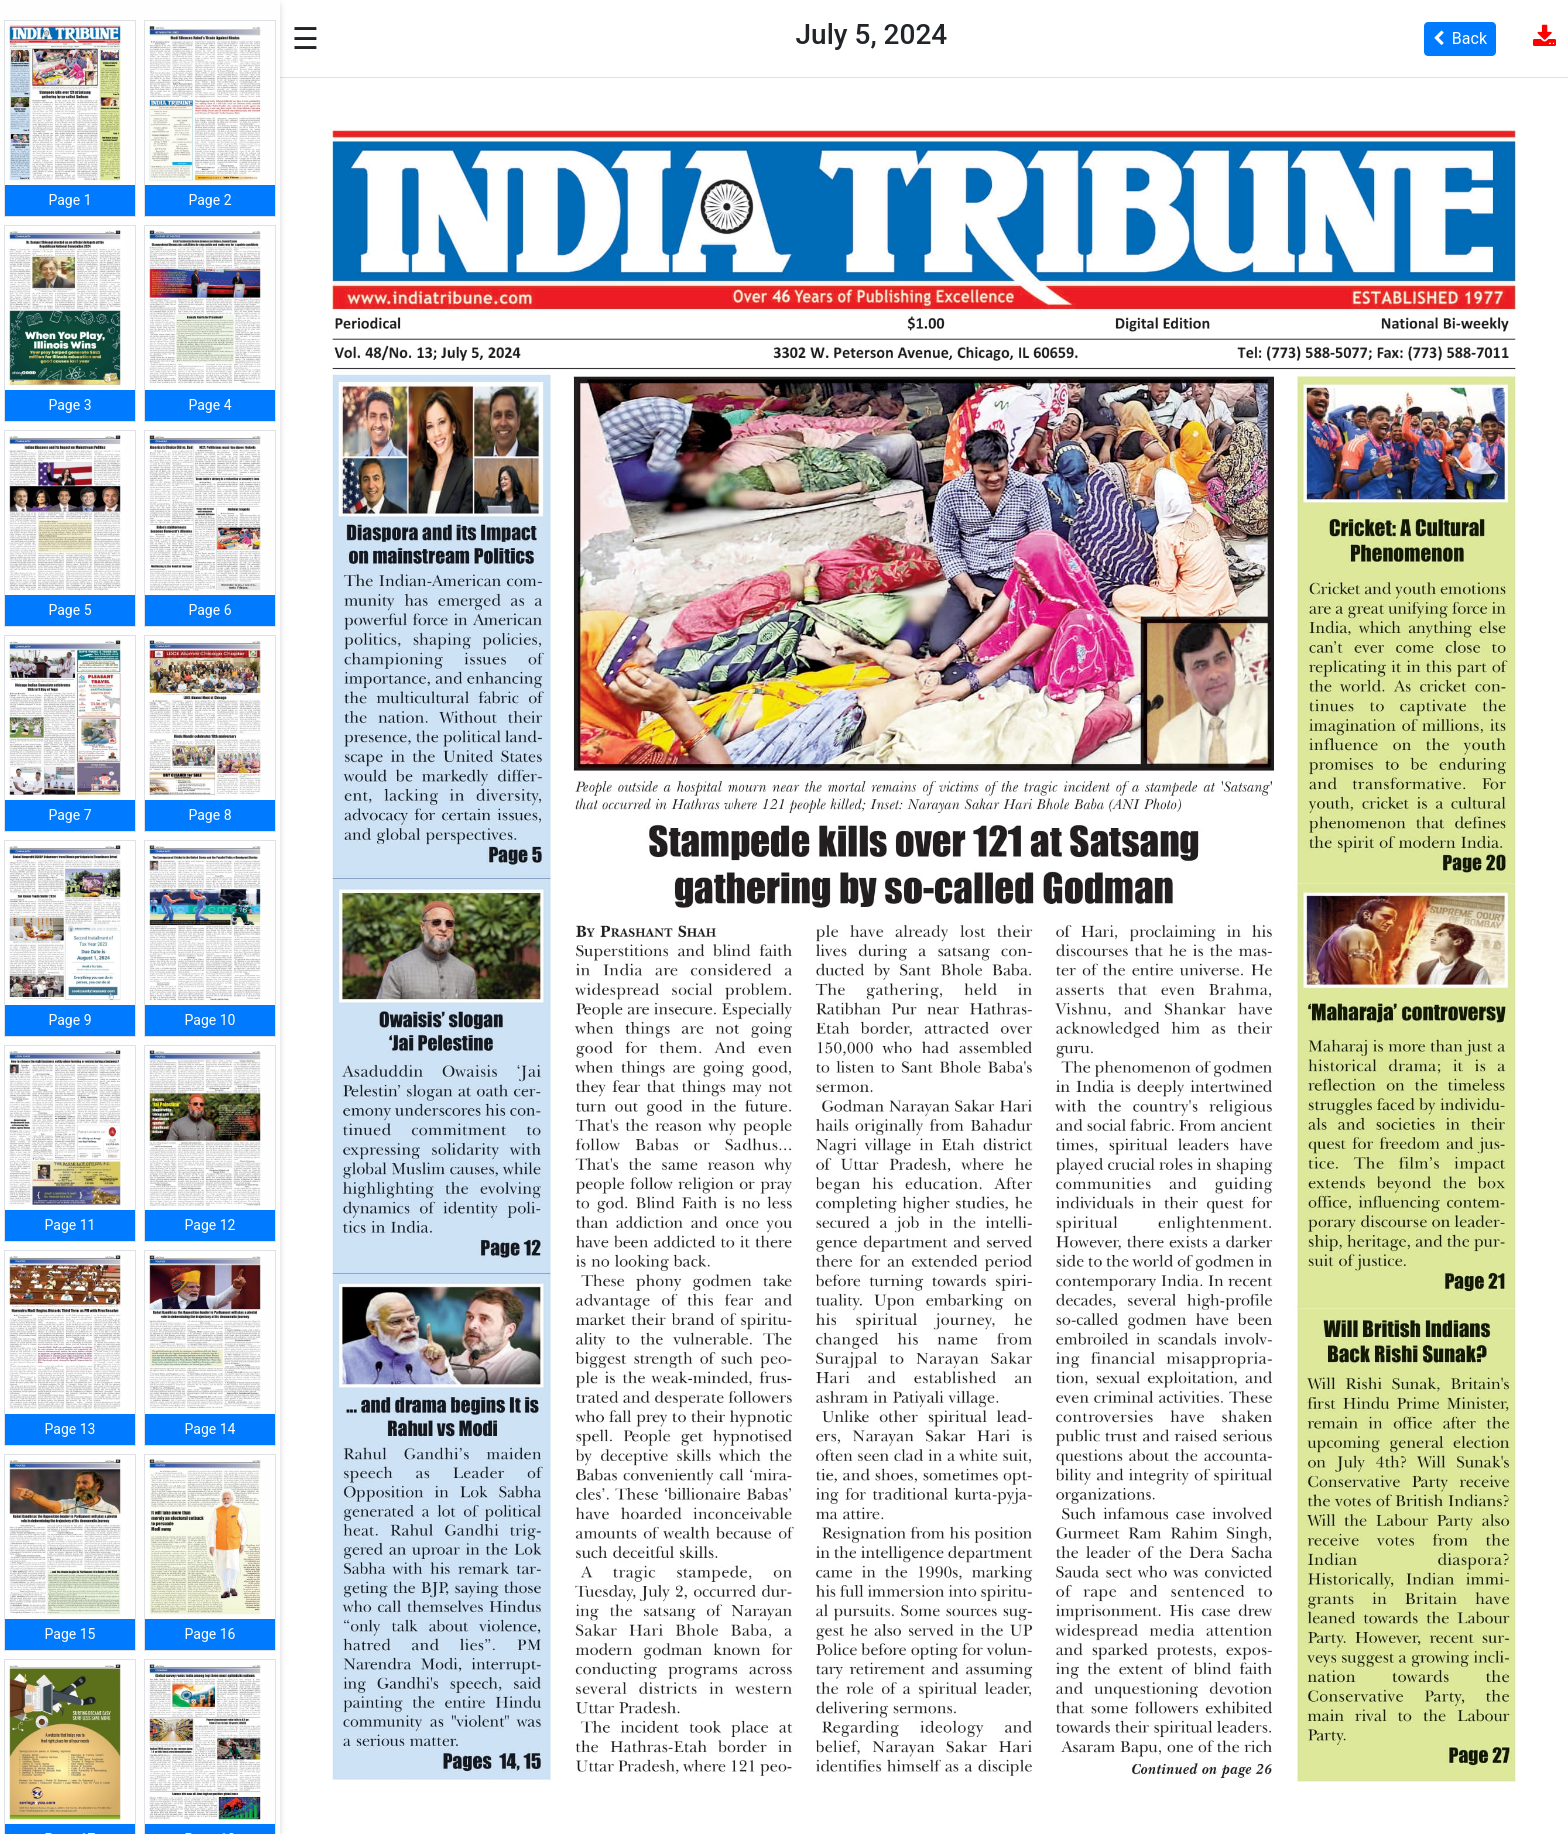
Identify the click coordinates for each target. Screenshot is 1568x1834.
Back (1460, 38)
